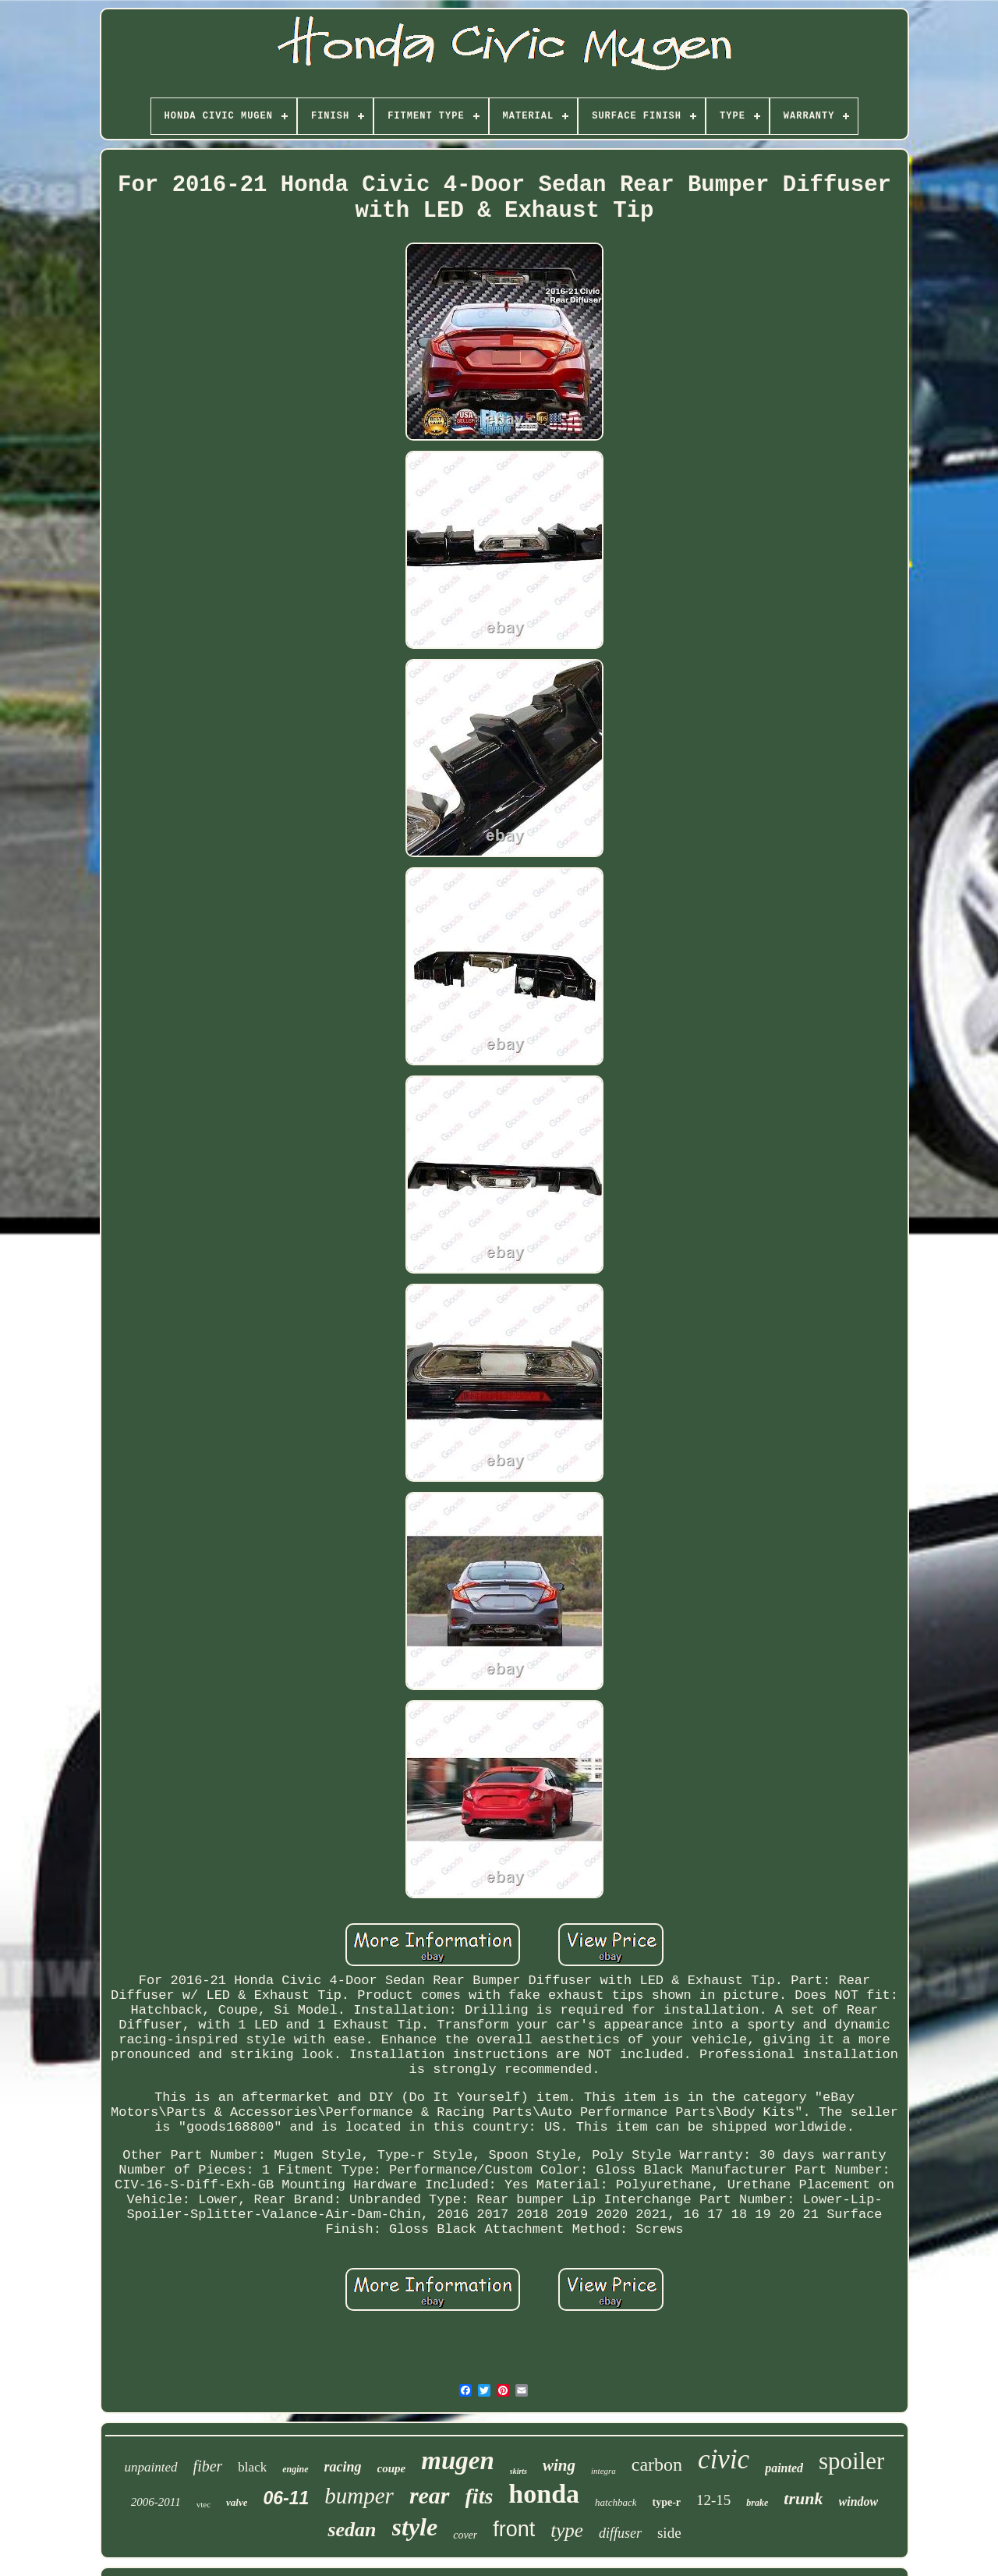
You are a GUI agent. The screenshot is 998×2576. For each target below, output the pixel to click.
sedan (351, 2529)
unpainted (151, 2467)
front (514, 2529)
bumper (359, 2495)
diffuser (620, 2533)
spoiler (851, 2461)
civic (723, 2459)
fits (479, 2496)
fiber (208, 2466)
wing (559, 2465)
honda (543, 2493)
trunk (803, 2498)
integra (603, 2470)
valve (236, 2502)
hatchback (615, 2502)
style (415, 2527)
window (859, 2501)
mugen (457, 2461)
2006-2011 (156, 2502)
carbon (657, 2464)
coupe (391, 2468)
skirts (518, 2471)
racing (343, 2467)
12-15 (713, 2500)
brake (757, 2502)
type (566, 2530)
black (252, 2467)
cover (465, 2535)
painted (784, 2468)
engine (295, 2469)
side (669, 2533)
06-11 (286, 2498)
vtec (203, 2504)
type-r (666, 2502)
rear (429, 2495)
